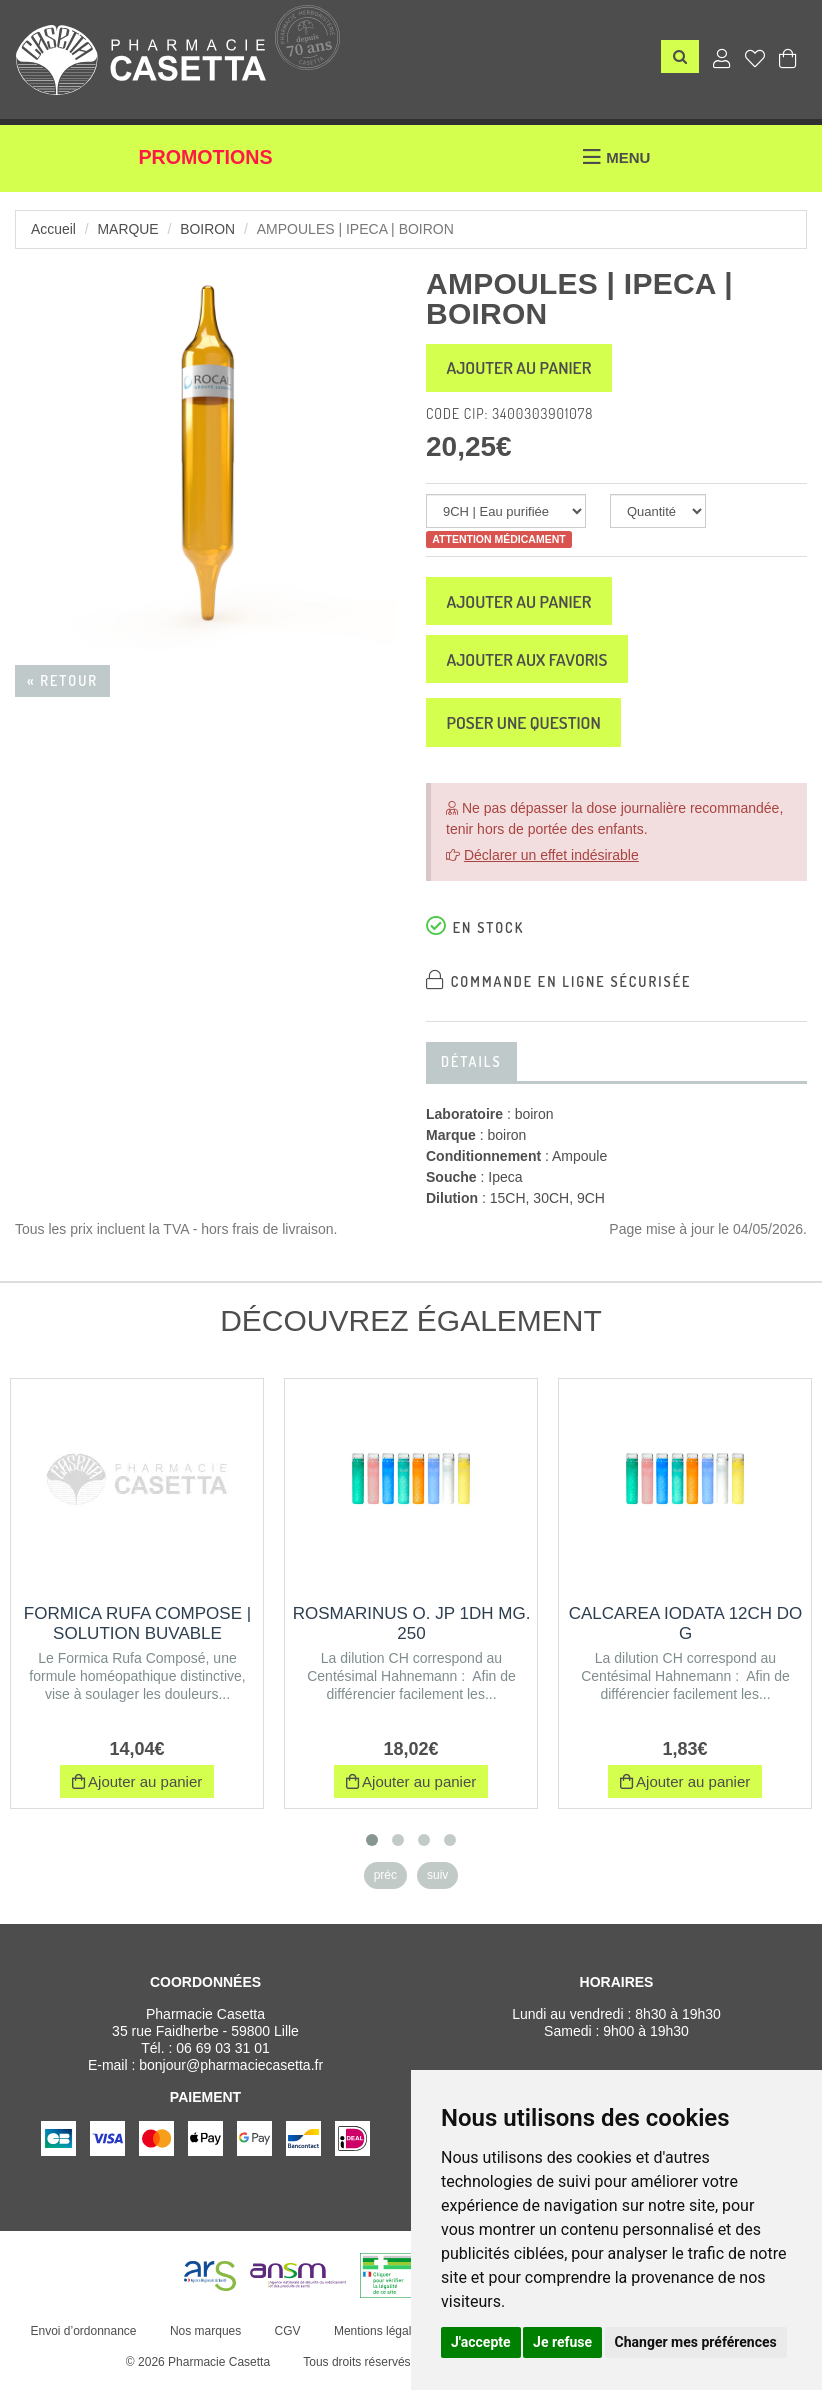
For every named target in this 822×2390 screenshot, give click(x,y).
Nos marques (204, 2338)
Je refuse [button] (562, 2342)
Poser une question (528, 729)
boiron (208, 229)
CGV (287, 2338)
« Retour (62, 680)
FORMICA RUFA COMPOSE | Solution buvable (137, 1630)
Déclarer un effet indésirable (551, 862)
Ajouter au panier (523, 369)
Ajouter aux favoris (531, 664)
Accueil (53, 229)
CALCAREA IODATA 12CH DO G (686, 1630)
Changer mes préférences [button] (696, 2342)
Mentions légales (378, 2338)
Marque (128, 229)
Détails (471, 1068)
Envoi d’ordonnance (83, 2338)
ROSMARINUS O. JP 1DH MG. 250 (412, 1630)
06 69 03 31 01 (222, 2055)
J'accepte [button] (481, 2342)
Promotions (205, 158)
